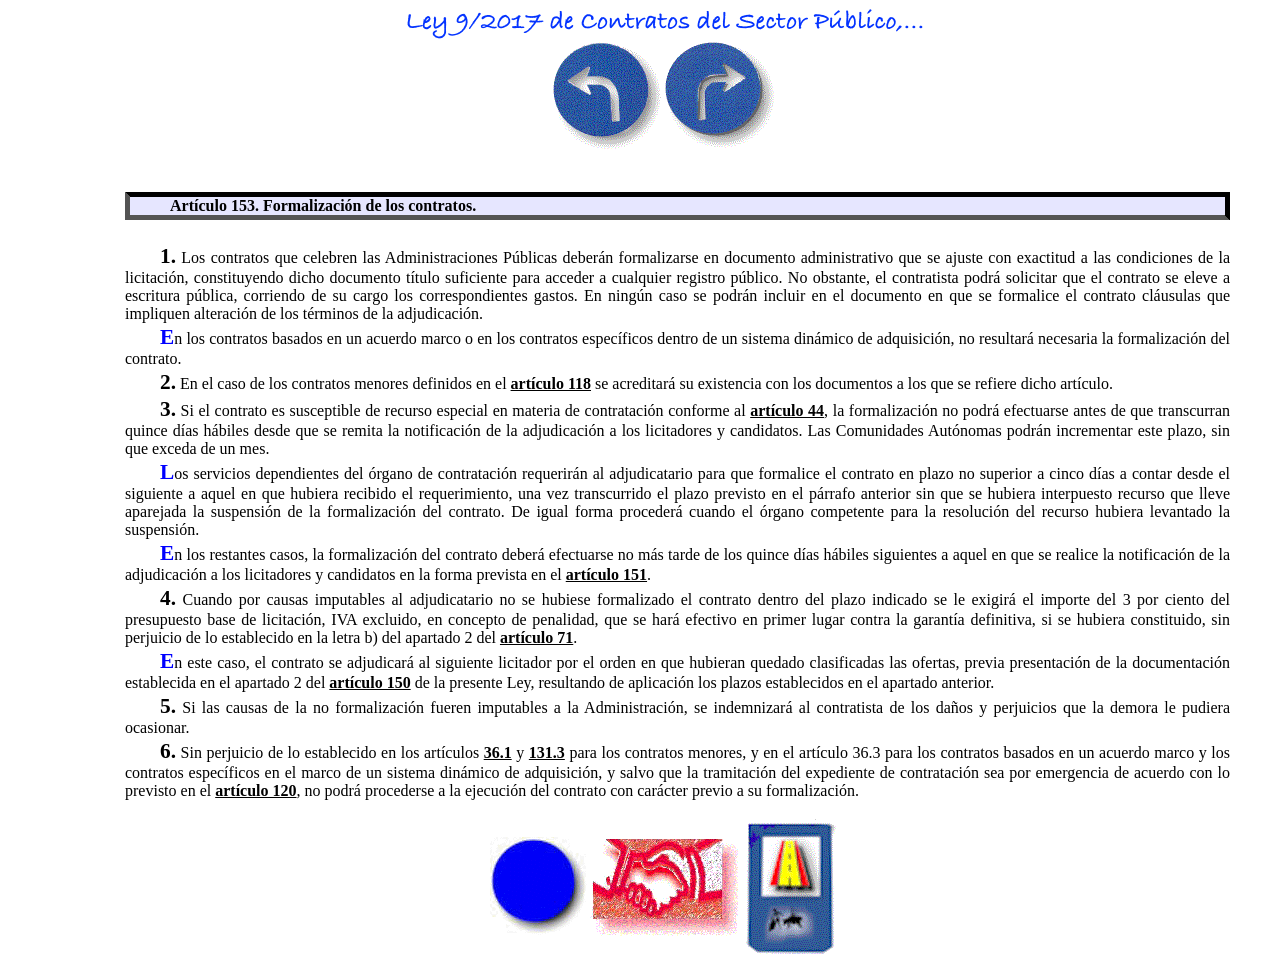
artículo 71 (536, 637)
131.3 (547, 752)
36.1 (498, 752)
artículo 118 (551, 383)
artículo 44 (787, 410)
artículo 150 (369, 682)
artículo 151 (606, 574)
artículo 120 (255, 790)
